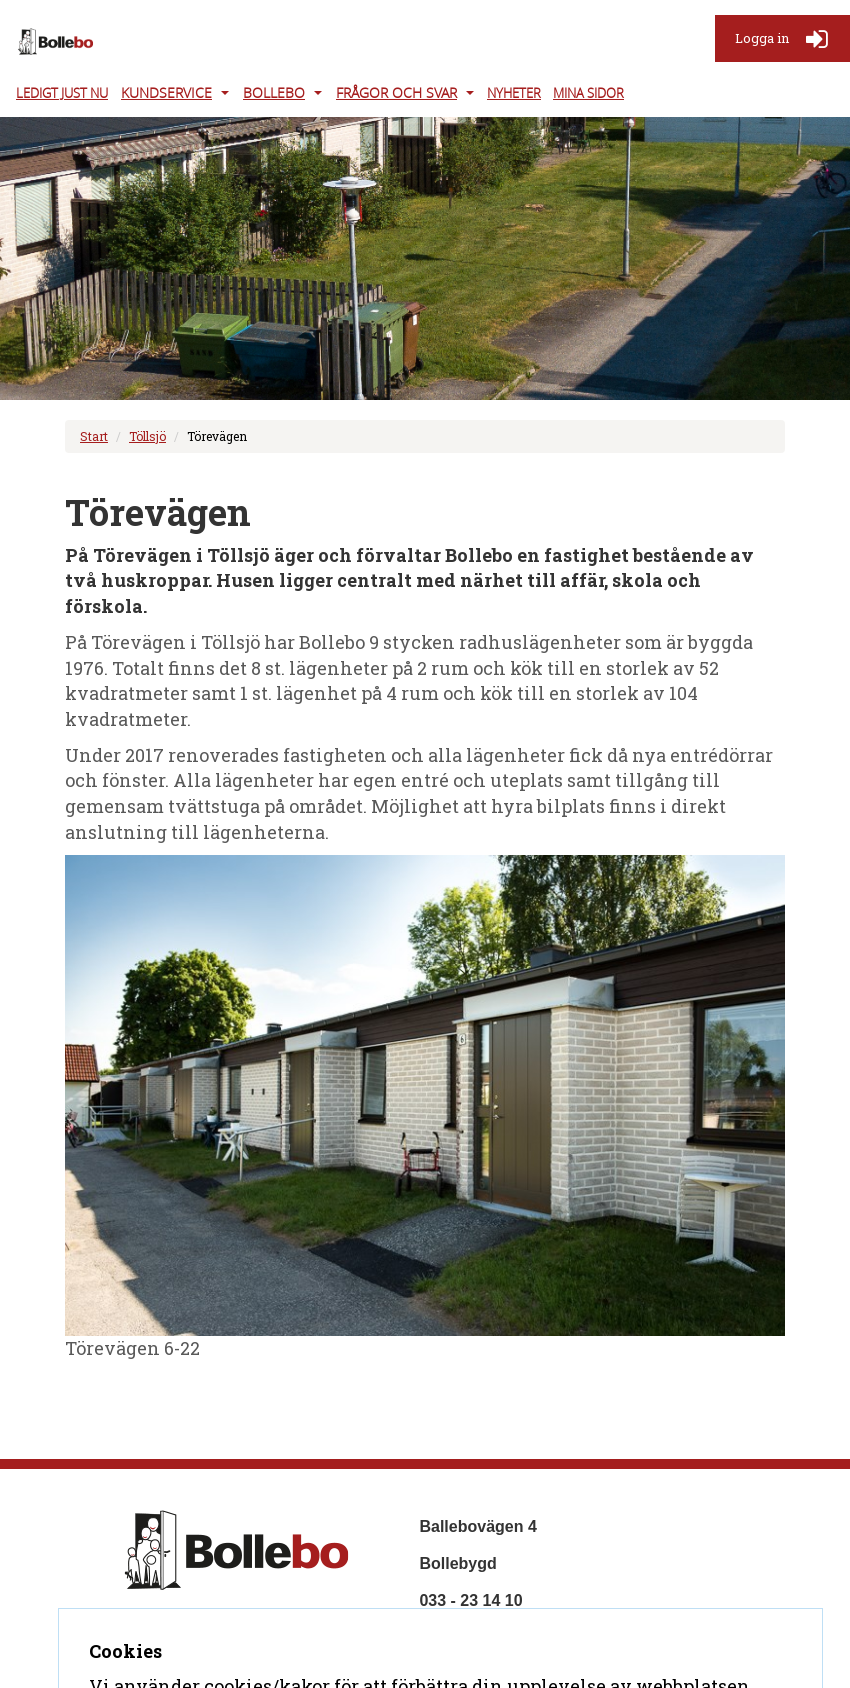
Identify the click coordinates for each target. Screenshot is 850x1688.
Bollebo (274, 92)
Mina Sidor (588, 93)
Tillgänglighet (281, 1658)
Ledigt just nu (62, 93)
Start (94, 436)
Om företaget (213, 1629)
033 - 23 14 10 (470, 1600)
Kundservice (166, 92)
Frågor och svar (396, 92)
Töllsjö (147, 436)
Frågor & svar (328, 1629)
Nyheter (514, 93)
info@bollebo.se (481, 1637)
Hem (132, 1629)
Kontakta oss (165, 1658)
